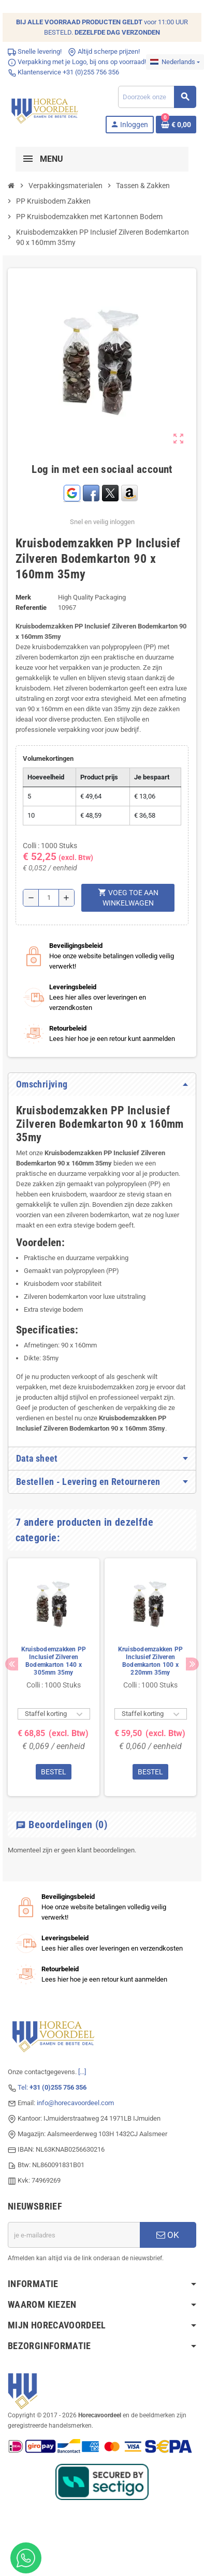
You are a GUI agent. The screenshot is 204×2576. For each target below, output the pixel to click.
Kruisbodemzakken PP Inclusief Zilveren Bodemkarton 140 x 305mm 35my (53, 1661)
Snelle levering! (35, 51)
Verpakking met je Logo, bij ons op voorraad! (77, 62)
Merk (23, 597)
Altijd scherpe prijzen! (104, 51)
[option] (53, 1677)
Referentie (31, 607)
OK (167, 2235)
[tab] (102, 1084)
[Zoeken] (157, 97)
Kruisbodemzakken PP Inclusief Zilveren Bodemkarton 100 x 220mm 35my (150, 1661)
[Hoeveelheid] (48, 898)
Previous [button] (11, 1664)
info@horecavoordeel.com (75, 2103)
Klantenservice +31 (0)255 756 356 (63, 72)
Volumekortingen (48, 758)
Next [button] (192, 1664)
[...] (82, 2072)
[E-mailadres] (74, 2235)
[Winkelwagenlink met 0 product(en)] (176, 124)
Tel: (52, 2087)
